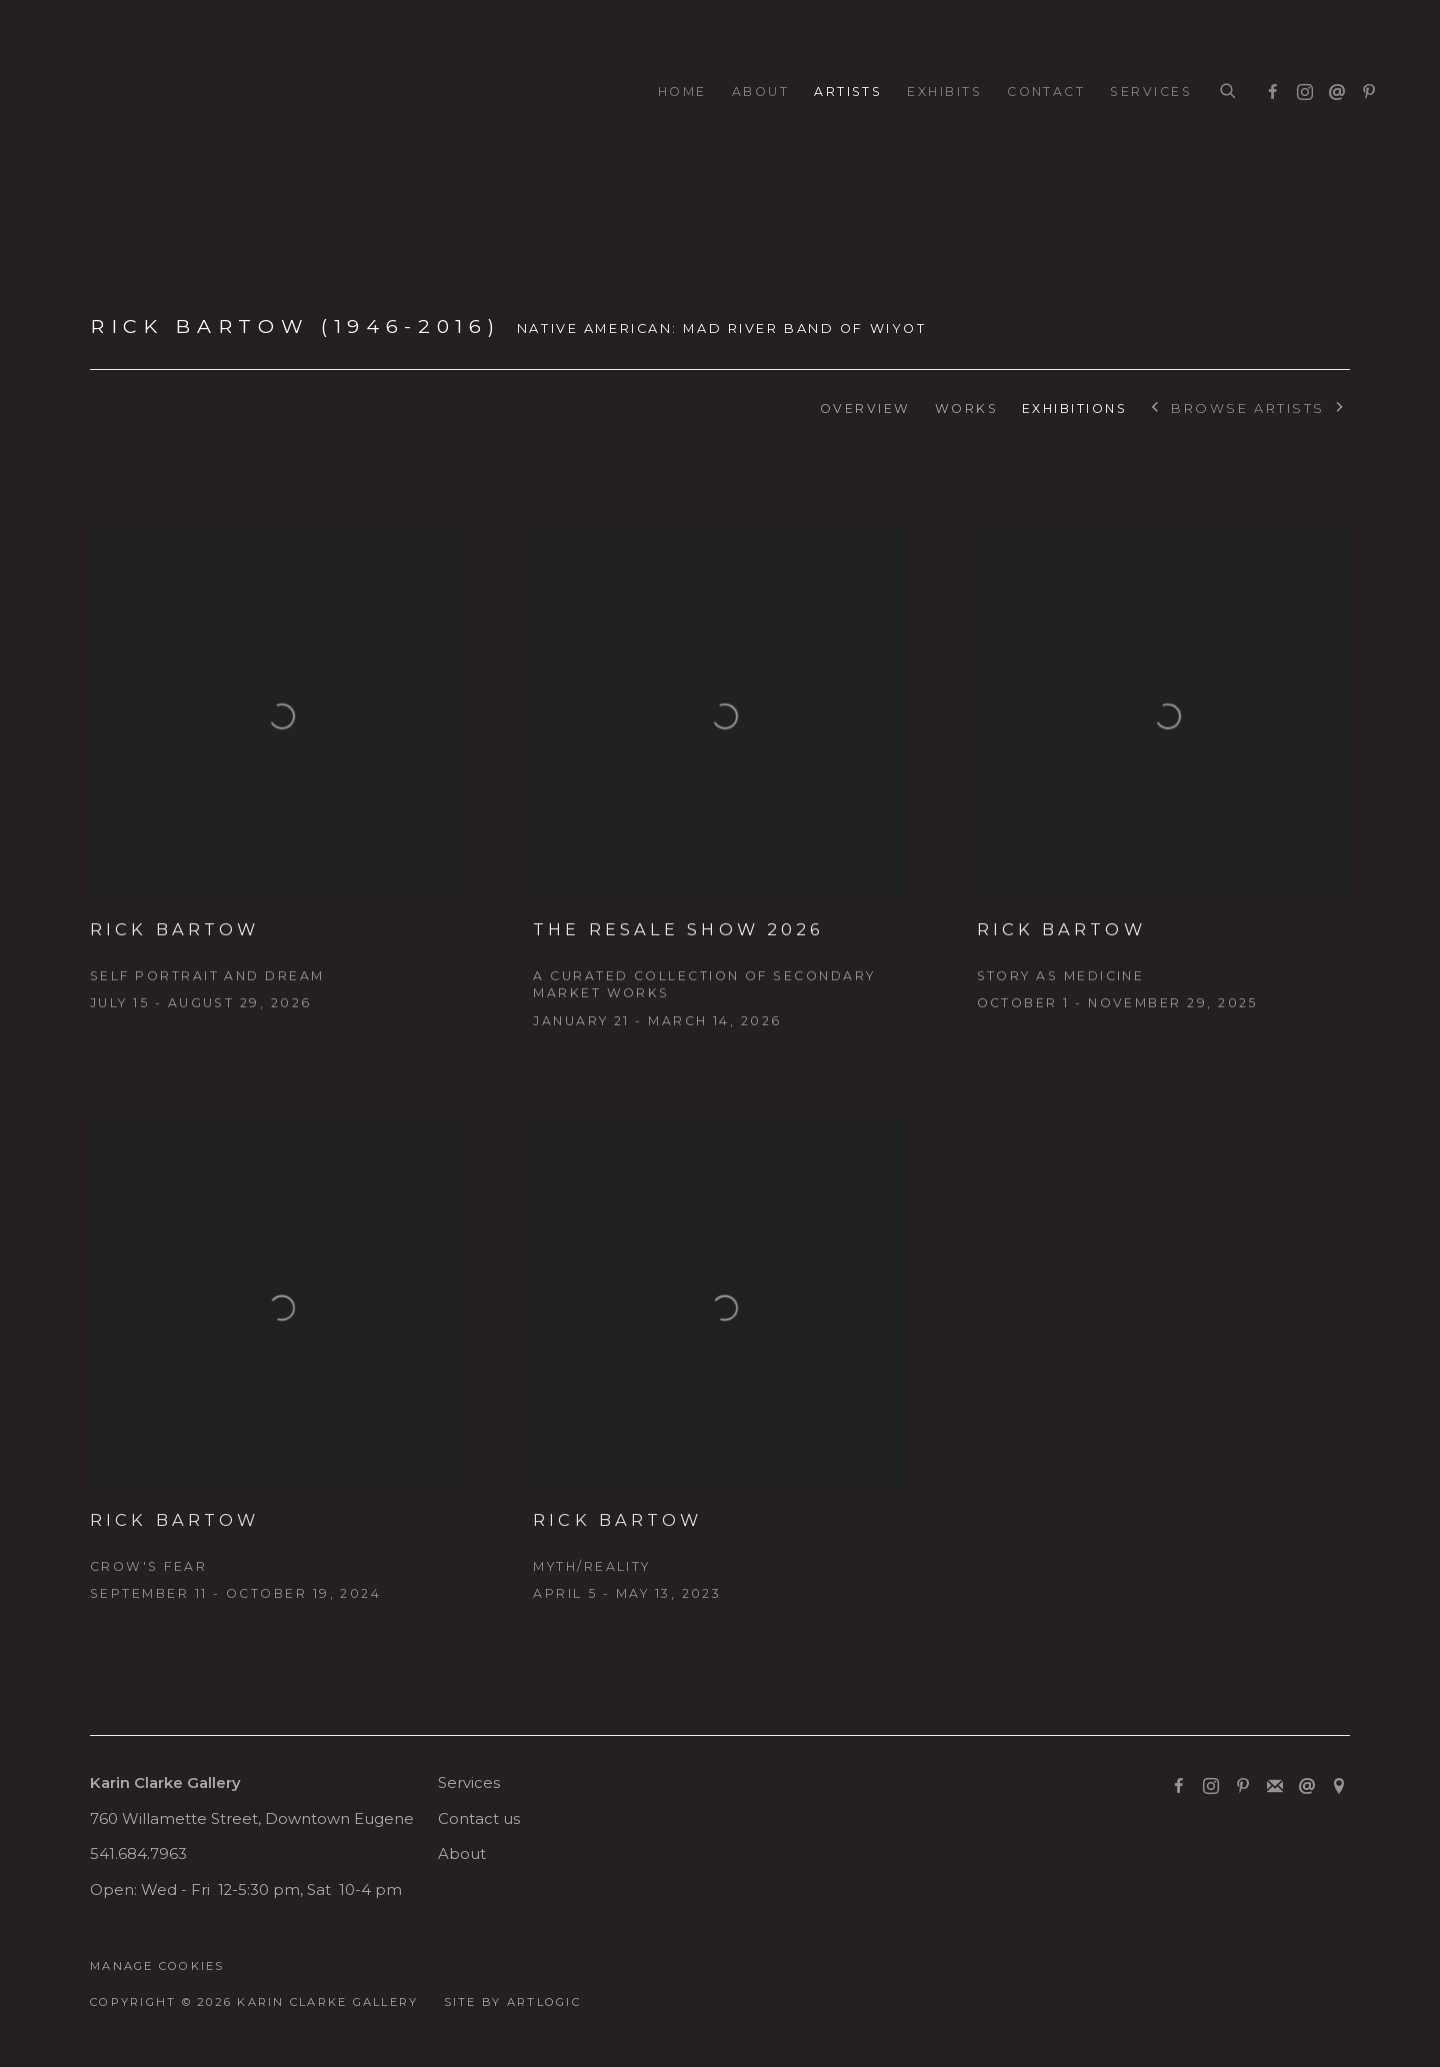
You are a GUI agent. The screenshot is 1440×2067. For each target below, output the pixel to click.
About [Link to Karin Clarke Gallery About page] (760, 91)
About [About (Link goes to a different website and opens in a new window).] (462, 1854)
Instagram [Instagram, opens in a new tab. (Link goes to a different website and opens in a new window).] (1300, 88)
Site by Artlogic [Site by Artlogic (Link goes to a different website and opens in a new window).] (512, 2002)
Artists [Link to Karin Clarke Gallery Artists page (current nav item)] (848, 91)
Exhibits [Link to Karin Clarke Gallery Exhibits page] (944, 91)
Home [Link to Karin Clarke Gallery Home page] (682, 91)
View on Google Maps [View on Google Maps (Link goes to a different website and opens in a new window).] (1339, 1787)
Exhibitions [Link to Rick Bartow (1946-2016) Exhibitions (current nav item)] (1074, 408)
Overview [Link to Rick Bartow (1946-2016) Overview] (865, 408)
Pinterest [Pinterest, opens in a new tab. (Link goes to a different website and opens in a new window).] (1364, 88)
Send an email (1332, 88)
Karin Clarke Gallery (120, 92)
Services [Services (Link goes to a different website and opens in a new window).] (469, 1783)
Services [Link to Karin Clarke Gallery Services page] (1151, 91)
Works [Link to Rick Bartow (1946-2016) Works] (966, 408)
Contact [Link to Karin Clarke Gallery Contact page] (1046, 91)
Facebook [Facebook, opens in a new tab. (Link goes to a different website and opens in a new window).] (1268, 88)
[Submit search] (1229, 92)
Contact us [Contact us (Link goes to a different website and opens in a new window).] (479, 1819)
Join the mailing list (1275, 1787)
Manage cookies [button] (157, 1966)
